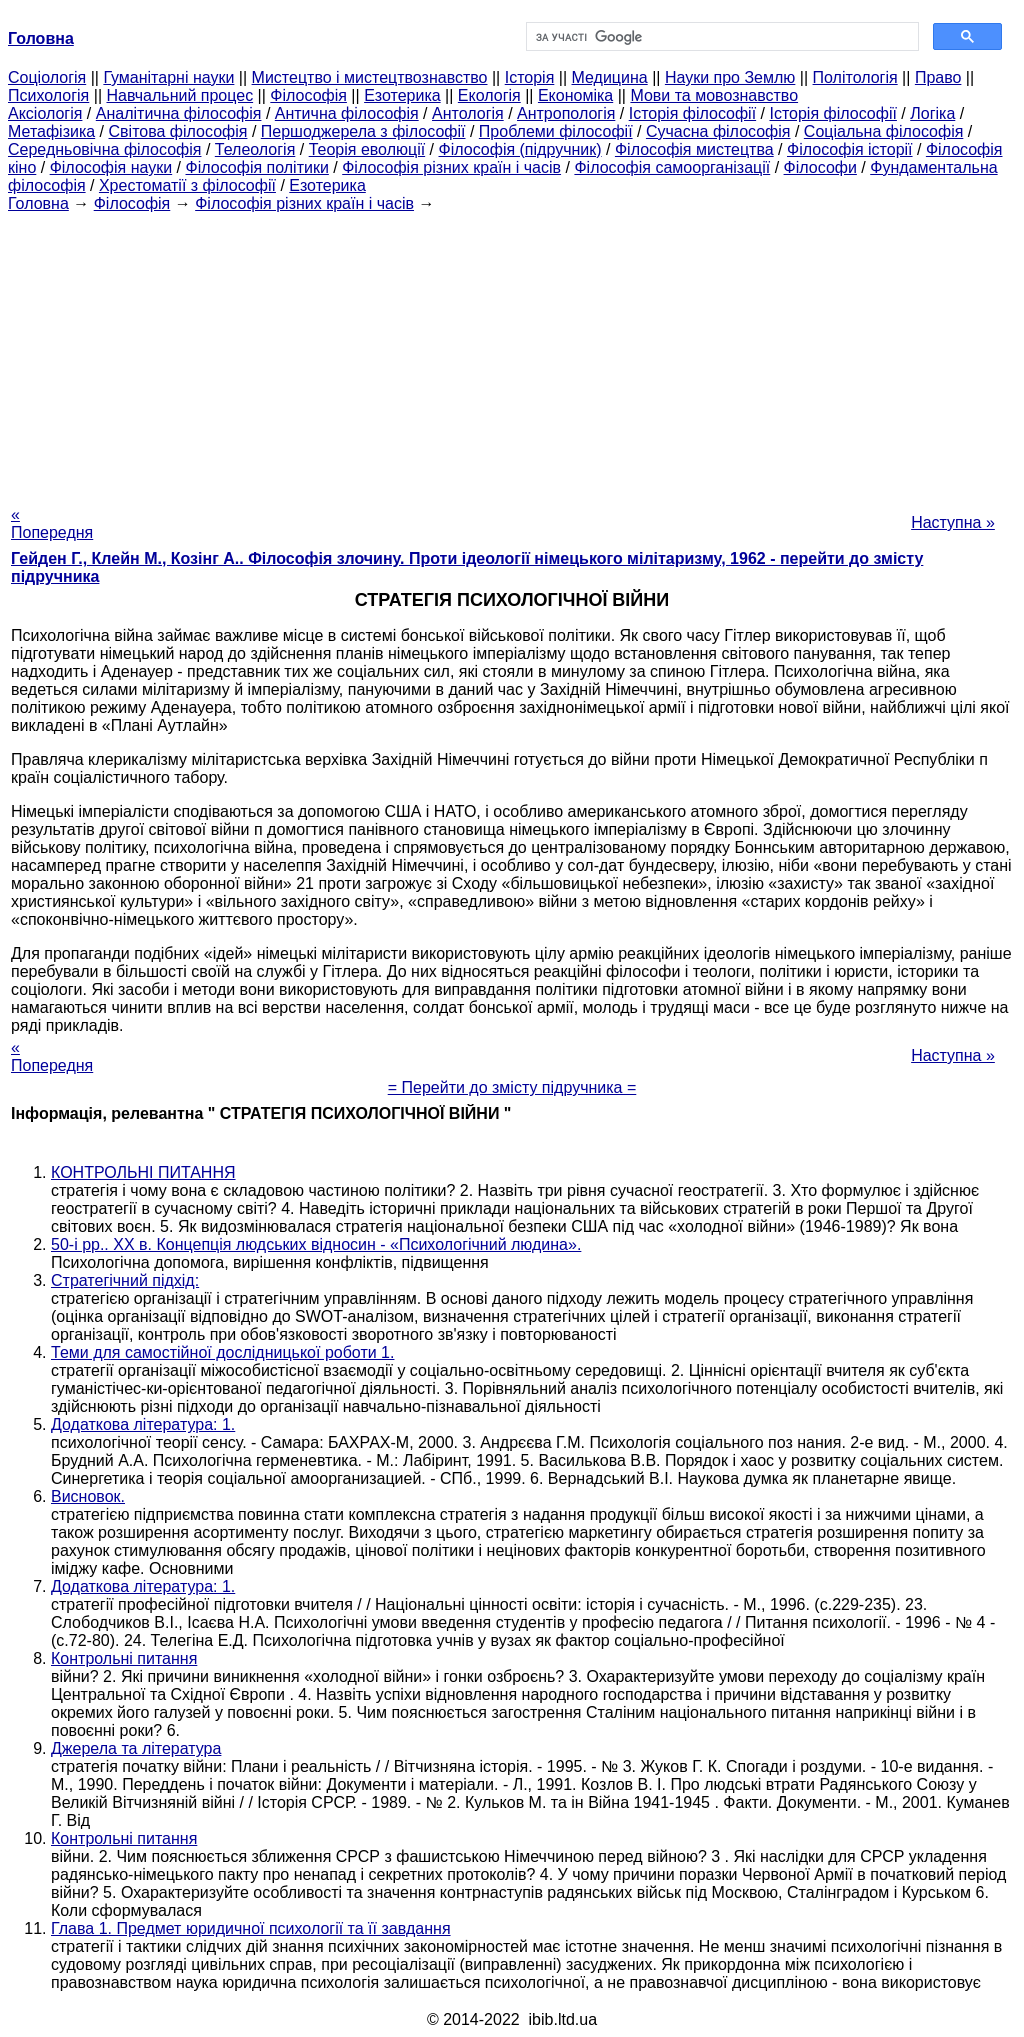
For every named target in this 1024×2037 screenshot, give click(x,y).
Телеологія (255, 149)
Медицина (610, 77)
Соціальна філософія (884, 131)
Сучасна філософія (718, 131)
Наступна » (953, 522)
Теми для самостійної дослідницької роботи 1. (222, 1352)
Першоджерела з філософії (363, 131)
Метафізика (51, 131)
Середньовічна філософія (104, 149)
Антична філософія (347, 113)
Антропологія (566, 113)
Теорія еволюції (367, 149)
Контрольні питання (124, 1658)
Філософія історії (850, 149)
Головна (38, 203)
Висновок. (88, 1496)
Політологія (855, 77)
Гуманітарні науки (168, 77)
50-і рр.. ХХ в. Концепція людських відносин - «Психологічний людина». (316, 1244)
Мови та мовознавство (714, 95)
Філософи (820, 167)
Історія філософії (692, 113)
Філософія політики (257, 167)
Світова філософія (178, 131)
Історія (530, 77)
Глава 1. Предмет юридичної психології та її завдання (251, 1928)
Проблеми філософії (556, 131)
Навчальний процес (179, 95)
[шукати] (720, 37)
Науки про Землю (730, 77)
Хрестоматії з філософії (187, 185)
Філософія (308, 95)
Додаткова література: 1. (143, 1424)
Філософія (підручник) (520, 149)
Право (938, 77)
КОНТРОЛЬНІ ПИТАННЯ (143, 1172)
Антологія (468, 113)
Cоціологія (47, 77)
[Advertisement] (512, 353)
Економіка (575, 95)
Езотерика (402, 95)
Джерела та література (136, 1748)
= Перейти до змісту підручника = (512, 1087)
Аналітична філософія (179, 113)
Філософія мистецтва (694, 149)
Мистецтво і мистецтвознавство (370, 77)
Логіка (932, 113)
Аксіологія (45, 113)
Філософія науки (111, 167)
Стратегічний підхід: (125, 1280)
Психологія (48, 95)
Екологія (489, 95)
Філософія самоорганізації (672, 167)
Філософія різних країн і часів (451, 167)
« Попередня (52, 523)
